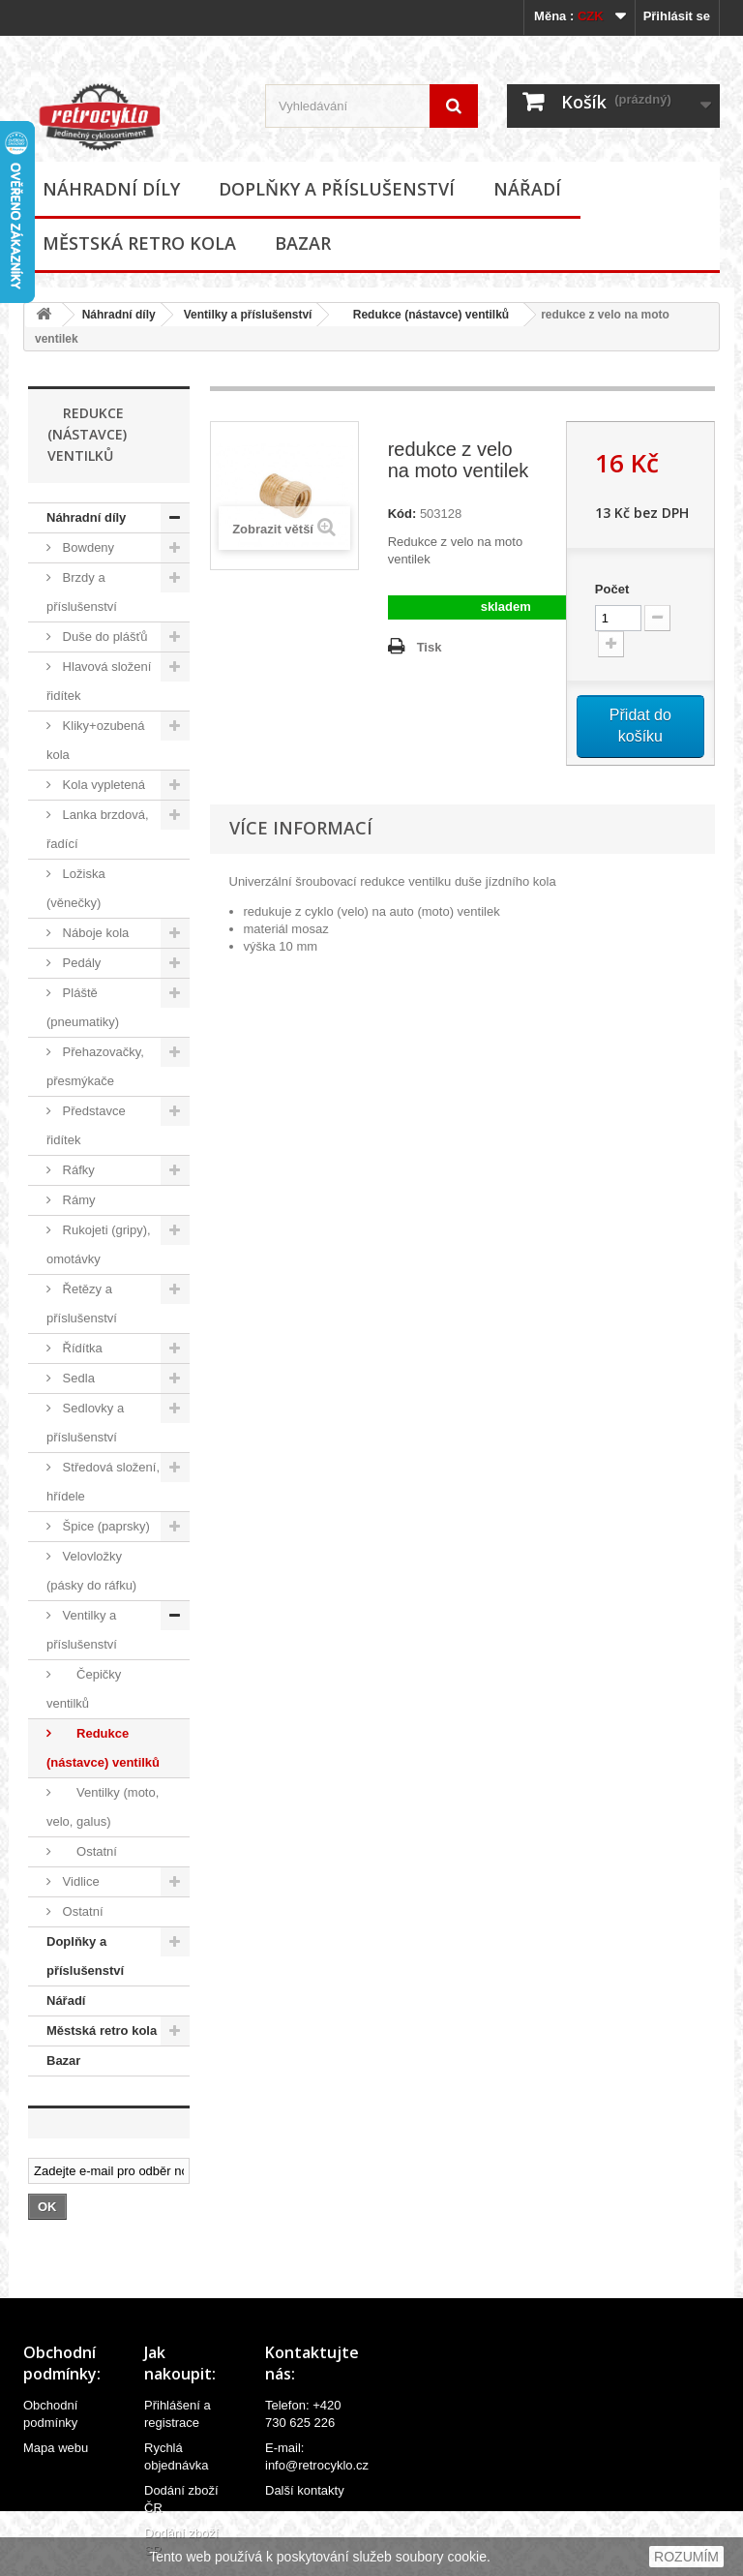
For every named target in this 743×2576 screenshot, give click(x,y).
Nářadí (527, 188)
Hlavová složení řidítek (98, 681)
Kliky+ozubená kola (95, 740)
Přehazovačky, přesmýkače (95, 1066)
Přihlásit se (676, 16)
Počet (612, 589)
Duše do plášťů (103, 636)
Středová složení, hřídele (103, 1481)
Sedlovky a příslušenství (85, 1422)
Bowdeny (86, 547)
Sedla (77, 1378)
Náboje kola (94, 932)
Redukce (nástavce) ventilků (424, 314)
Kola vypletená (102, 784)
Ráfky (77, 1170)
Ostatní (88, 1851)
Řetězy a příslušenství (81, 1303)
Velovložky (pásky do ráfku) (91, 1570)
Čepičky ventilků (83, 1689)
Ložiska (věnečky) (75, 888)
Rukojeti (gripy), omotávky (98, 1244)
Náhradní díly (111, 188)
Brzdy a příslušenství (81, 592)
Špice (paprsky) (104, 1526)
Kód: (402, 513)
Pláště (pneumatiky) (82, 1007)
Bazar (303, 243)
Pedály (80, 962)
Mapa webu (55, 2447)
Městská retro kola (139, 243)
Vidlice (79, 1881)
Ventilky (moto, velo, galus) (102, 1807)
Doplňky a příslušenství (337, 188)
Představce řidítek (86, 1125)
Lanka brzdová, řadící (97, 829)
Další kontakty (304, 2490)
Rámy (77, 1200)
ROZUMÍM (686, 2556)
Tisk (429, 647)
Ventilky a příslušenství (248, 314)
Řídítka (81, 1348)
